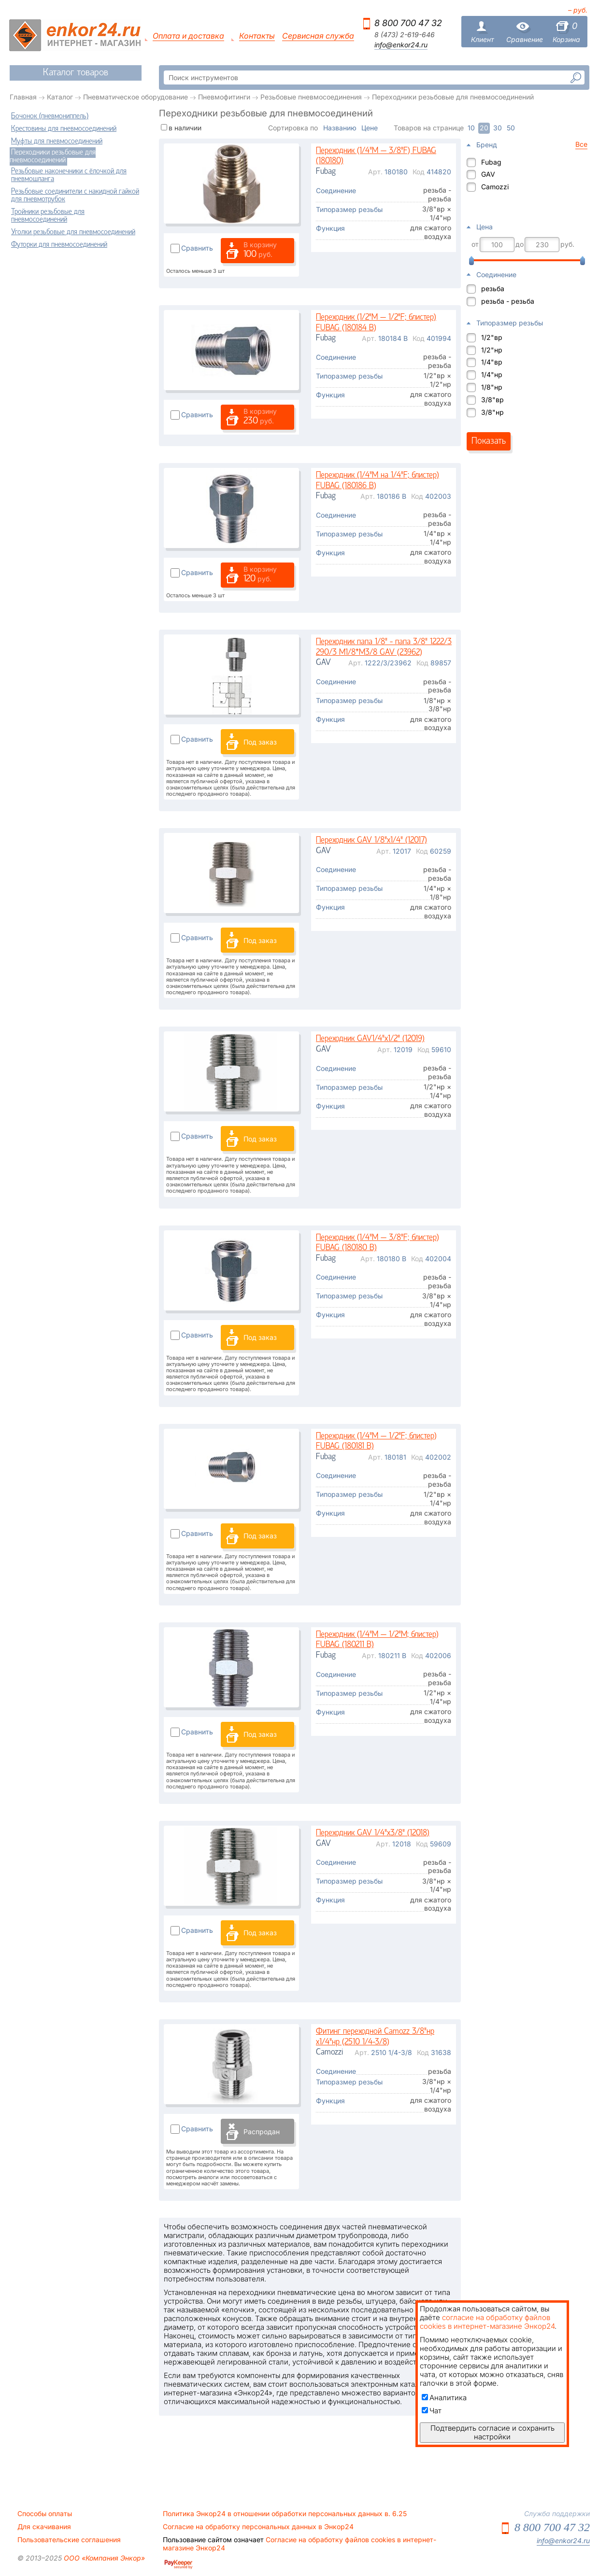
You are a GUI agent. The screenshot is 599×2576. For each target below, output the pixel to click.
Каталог (60, 97)
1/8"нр (491, 387)
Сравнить (197, 248)
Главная (23, 97)
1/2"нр (491, 350)
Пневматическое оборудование (135, 97)
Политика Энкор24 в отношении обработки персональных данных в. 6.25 (285, 2514)
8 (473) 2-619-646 (404, 35)
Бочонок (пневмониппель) (49, 116)
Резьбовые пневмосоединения (311, 97)
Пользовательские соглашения (69, 2540)
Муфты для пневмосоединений (56, 141)
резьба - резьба (507, 301)
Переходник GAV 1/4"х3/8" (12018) (372, 1833)
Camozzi (495, 187)
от (475, 244)
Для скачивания (44, 2527)
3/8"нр (492, 412)
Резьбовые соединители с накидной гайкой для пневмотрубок (75, 195)
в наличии (185, 128)
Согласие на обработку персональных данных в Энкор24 (258, 2527)
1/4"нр (491, 374)
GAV (488, 174)
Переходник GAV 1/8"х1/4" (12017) (371, 840)
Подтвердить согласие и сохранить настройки (492, 2432)
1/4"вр (491, 362)
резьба (492, 288)
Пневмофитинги (224, 97)
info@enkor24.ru (401, 45)
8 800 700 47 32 (408, 23)
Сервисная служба (318, 36)
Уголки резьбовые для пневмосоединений (73, 232)
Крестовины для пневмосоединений (63, 129)
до (519, 244)
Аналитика (444, 2397)
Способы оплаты (44, 2514)
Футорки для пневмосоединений (59, 245)
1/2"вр (491, 337)
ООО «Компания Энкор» (103, 2558)
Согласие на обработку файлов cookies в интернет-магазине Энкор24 (299, 2543)
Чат (432, 2410)
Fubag (491, 162)
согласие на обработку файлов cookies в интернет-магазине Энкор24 (487, 2322)
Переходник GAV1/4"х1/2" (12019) (370, 1038)
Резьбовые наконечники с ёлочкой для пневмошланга (69, 175)
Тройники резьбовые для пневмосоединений (48, 216)
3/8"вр (492, 399)
